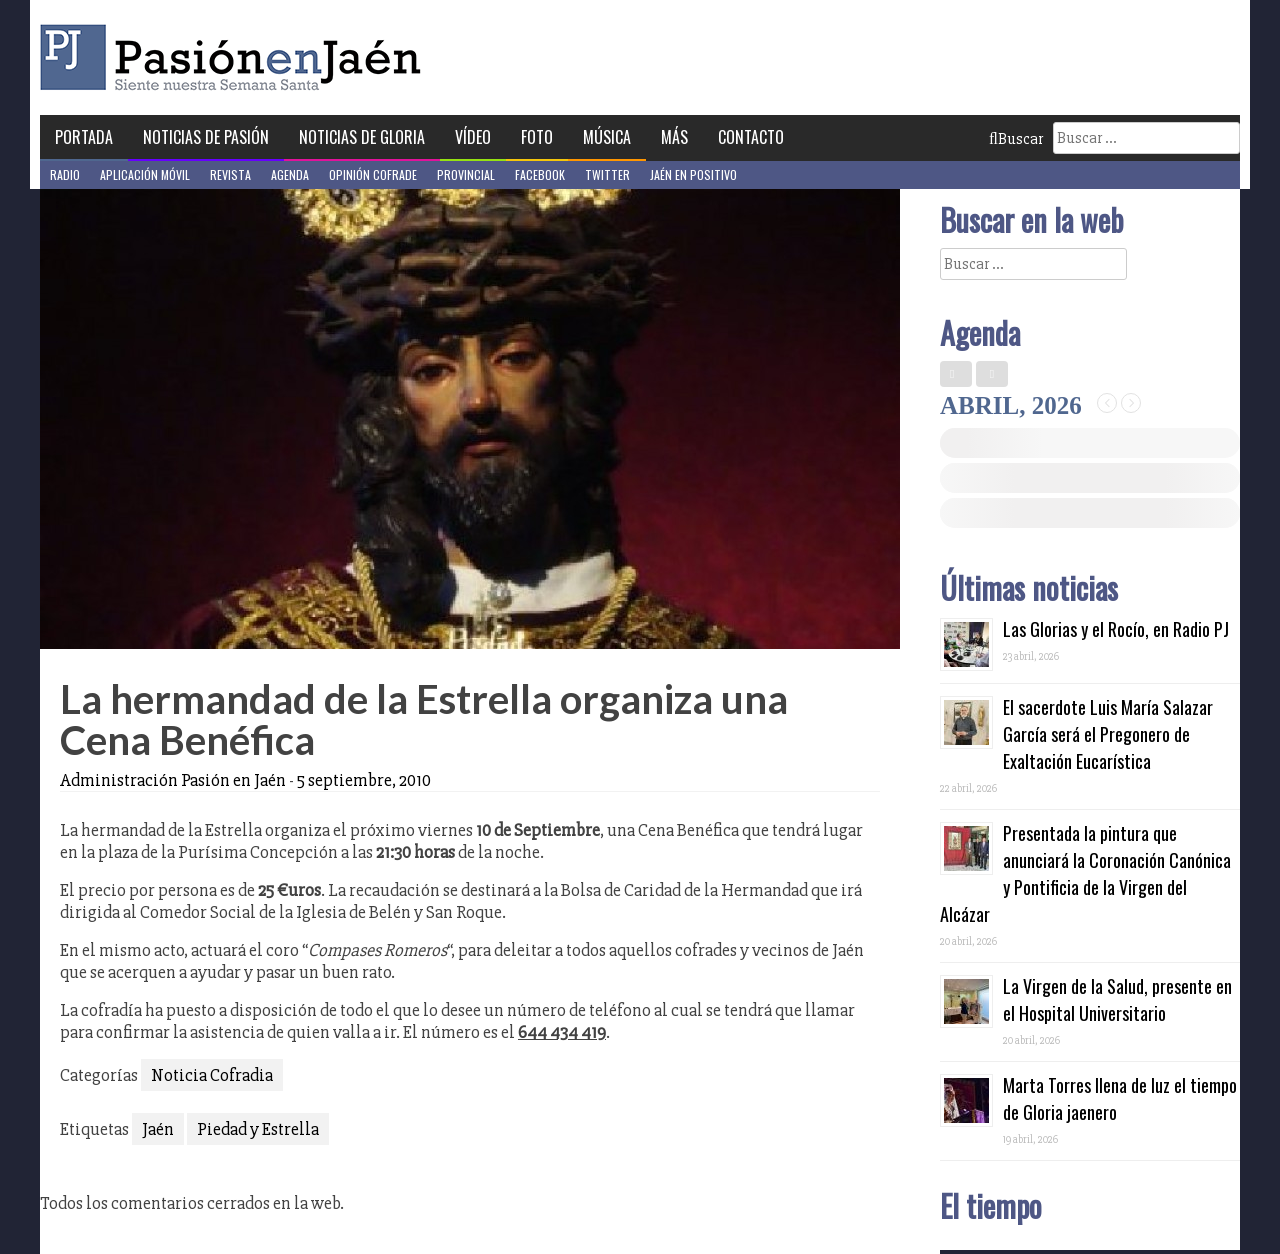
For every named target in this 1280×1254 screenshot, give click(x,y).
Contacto (751, 137)
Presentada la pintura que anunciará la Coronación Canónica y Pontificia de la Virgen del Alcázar (1085, 873)
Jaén (158, 1129)
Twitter (607, 174)
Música (607, 137)
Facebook (540, 174)
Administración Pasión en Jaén (173, 780)
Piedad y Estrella (258, 1129)
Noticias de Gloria (362, 137)
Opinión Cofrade (373, 174)
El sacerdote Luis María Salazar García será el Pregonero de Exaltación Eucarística (1108, 734)
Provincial (466, 174)
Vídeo (473, 137)
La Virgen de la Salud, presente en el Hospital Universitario (1117, 999)
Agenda (290, 174)
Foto (537, 137)
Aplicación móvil (145, 174)
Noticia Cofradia (212, 1075)
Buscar (1016, 139)
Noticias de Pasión (206, 137)
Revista (230, 174)
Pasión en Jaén (236, 57)
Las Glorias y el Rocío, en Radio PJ (1116, 629)
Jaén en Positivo (693, 174)
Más (674, 137)
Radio (65, 174)
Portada (84, 137)
